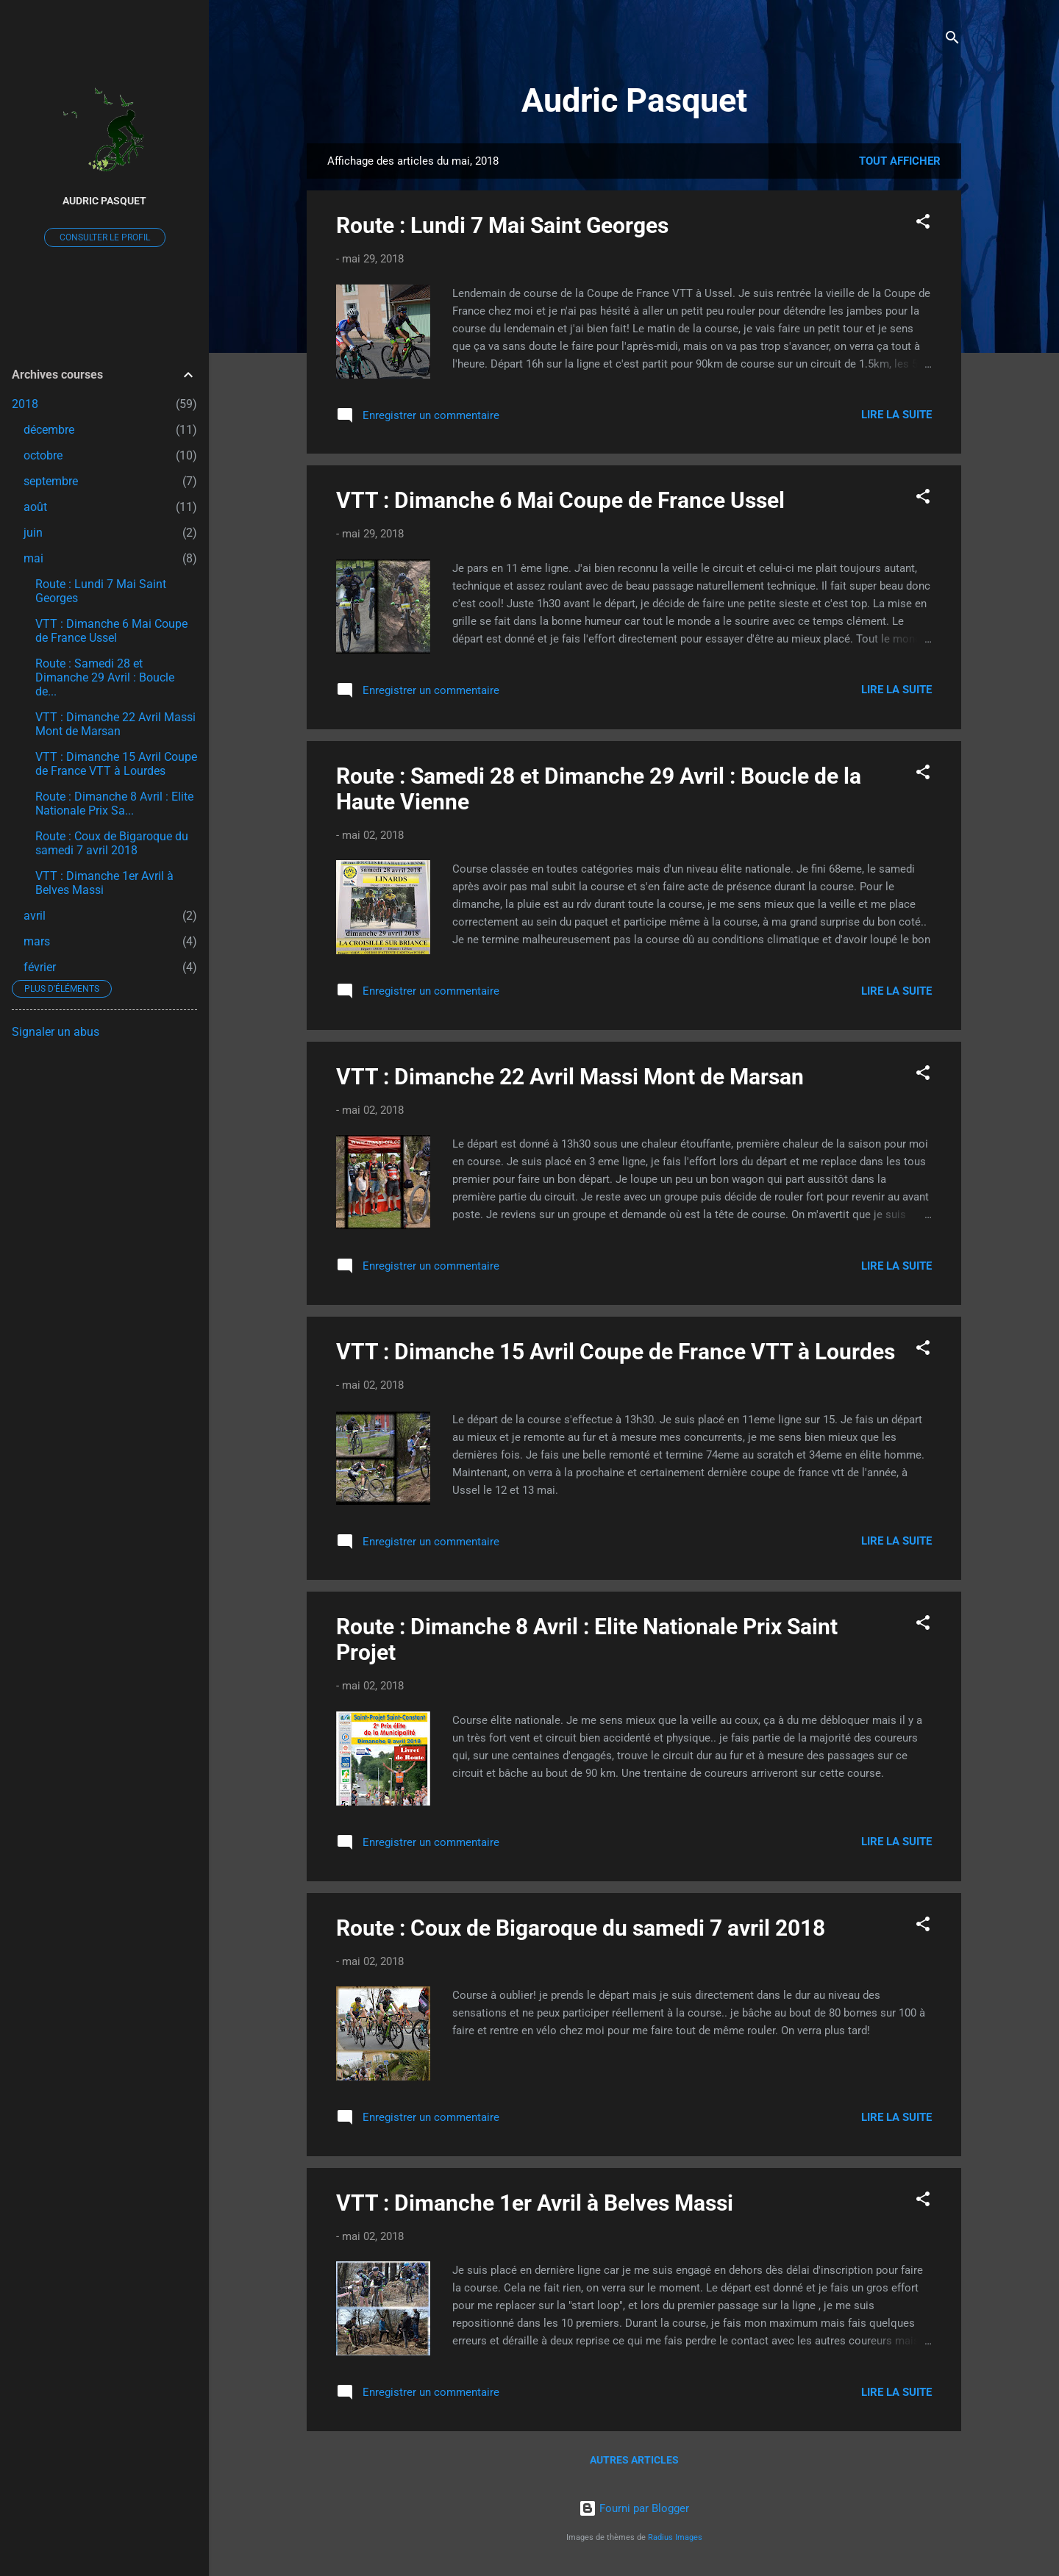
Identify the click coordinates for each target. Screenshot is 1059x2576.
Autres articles (634, 2460)
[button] (923, 223)
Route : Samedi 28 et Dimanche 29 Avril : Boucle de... (104, 677)
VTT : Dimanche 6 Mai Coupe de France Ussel (560, 500)
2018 (25, 404)
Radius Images (675, 2537)
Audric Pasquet (634, 100)
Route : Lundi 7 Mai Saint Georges (502, 225)
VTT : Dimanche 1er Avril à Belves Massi (534, 2203)
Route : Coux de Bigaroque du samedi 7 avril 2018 (580, 1928)
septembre (51, 481)
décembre (49, 430)
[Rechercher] (952, 40)
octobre (43, 455)
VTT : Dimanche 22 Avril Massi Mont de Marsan (570, 1077)
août (35, 507)
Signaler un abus (55, 1032)
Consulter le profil (105, 237)
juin (33, 533)
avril (35, 916)
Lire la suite (896, 414)
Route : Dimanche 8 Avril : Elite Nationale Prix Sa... (114, 803)
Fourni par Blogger (634, 2508)
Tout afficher (900, 161)
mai (33, 558)
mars (37, 941)
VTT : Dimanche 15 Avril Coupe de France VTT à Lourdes (615, 1351)
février (40, 967)
